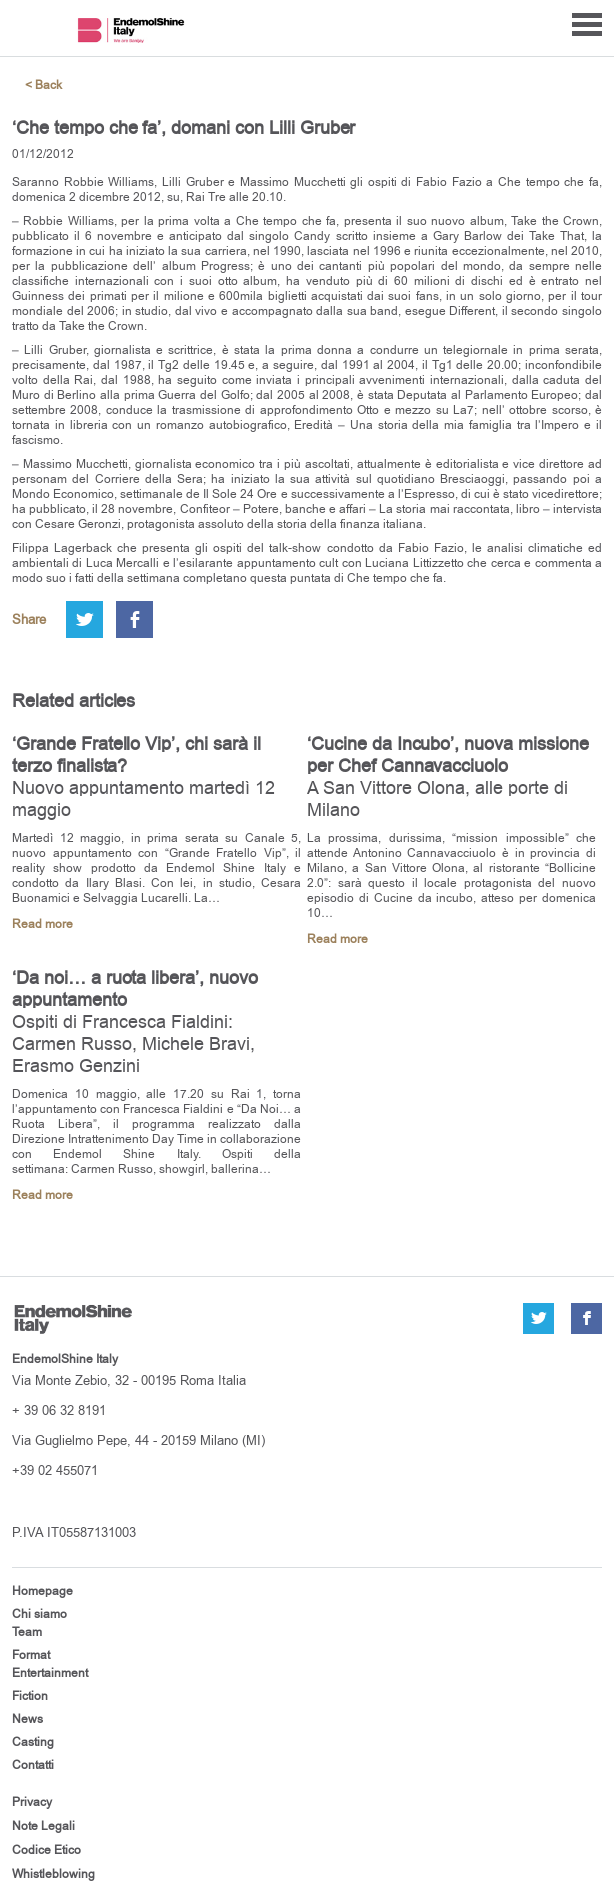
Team (27, 1632)
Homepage (42, 1591)
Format (31, 1655)
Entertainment (50, 1673)
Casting (33, 1742)
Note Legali (43, 1826)
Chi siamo (39, 1614)
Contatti (33, 1765)
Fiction (30, 1696)
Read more (42, 924)
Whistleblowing (53, 1874)
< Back (43, 85)
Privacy (32, 1802)
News (27, 1719)
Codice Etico (46, 1850)
